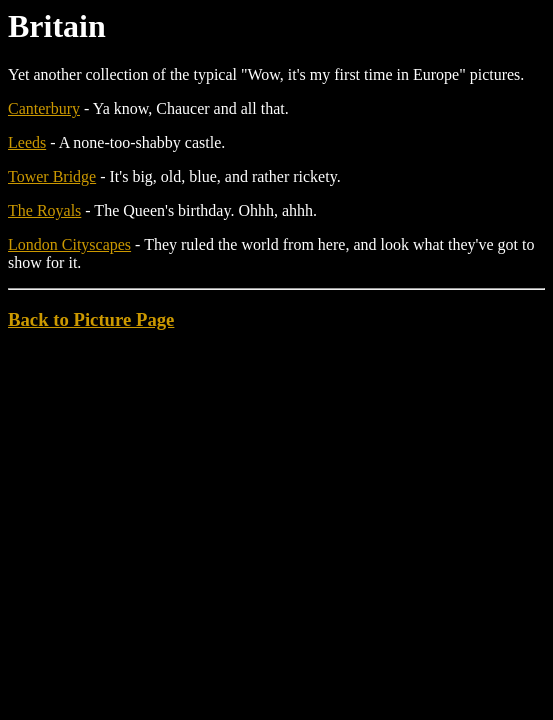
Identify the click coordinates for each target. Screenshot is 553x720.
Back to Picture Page (91, 319)
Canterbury (44, 108)
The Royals (44, 210)
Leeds (27, 142)
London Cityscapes (69, 244)
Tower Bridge (52, 176)
